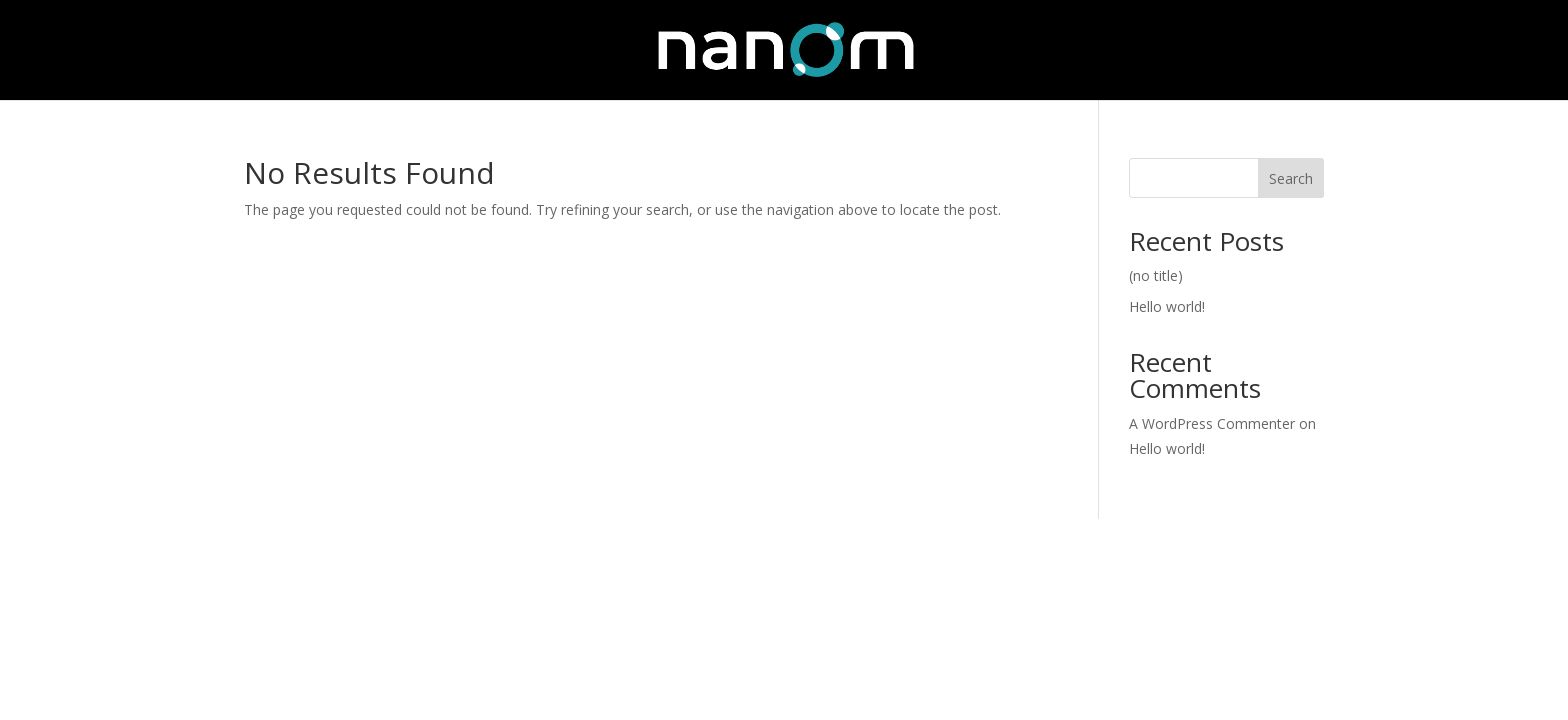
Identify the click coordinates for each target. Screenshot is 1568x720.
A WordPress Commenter (1212, 423)
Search (1291, 178)
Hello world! (1167, 306)
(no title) (1156, 275)
